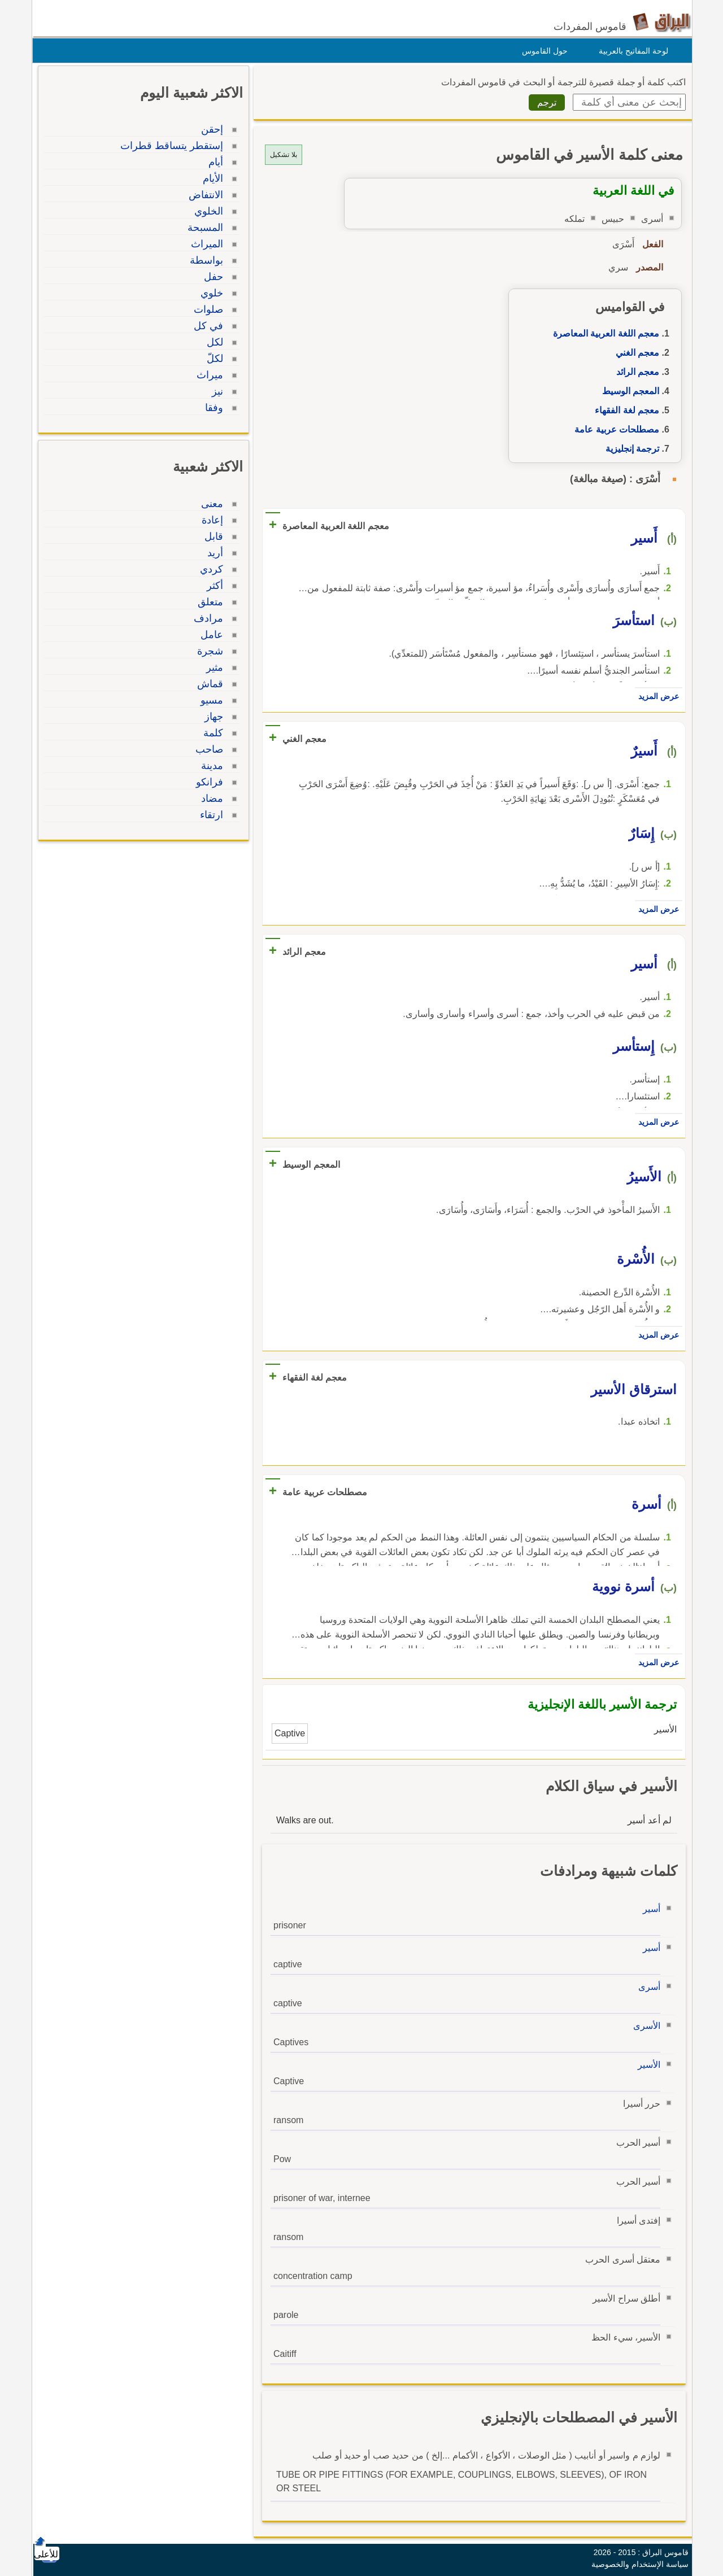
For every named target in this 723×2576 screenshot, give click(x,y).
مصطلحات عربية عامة (614, 429)
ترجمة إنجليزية (629, 448)
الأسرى (643, 2026)
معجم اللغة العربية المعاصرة (603, 333)
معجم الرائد (634, 372)
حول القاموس (542, 50)
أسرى (646, 1987)
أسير (648, 1909)
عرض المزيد (655, 696)
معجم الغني (634, 352)
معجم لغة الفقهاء (624, 410)
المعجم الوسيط (627, 391)
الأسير (646, 2064)
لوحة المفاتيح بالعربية (630, 50)
